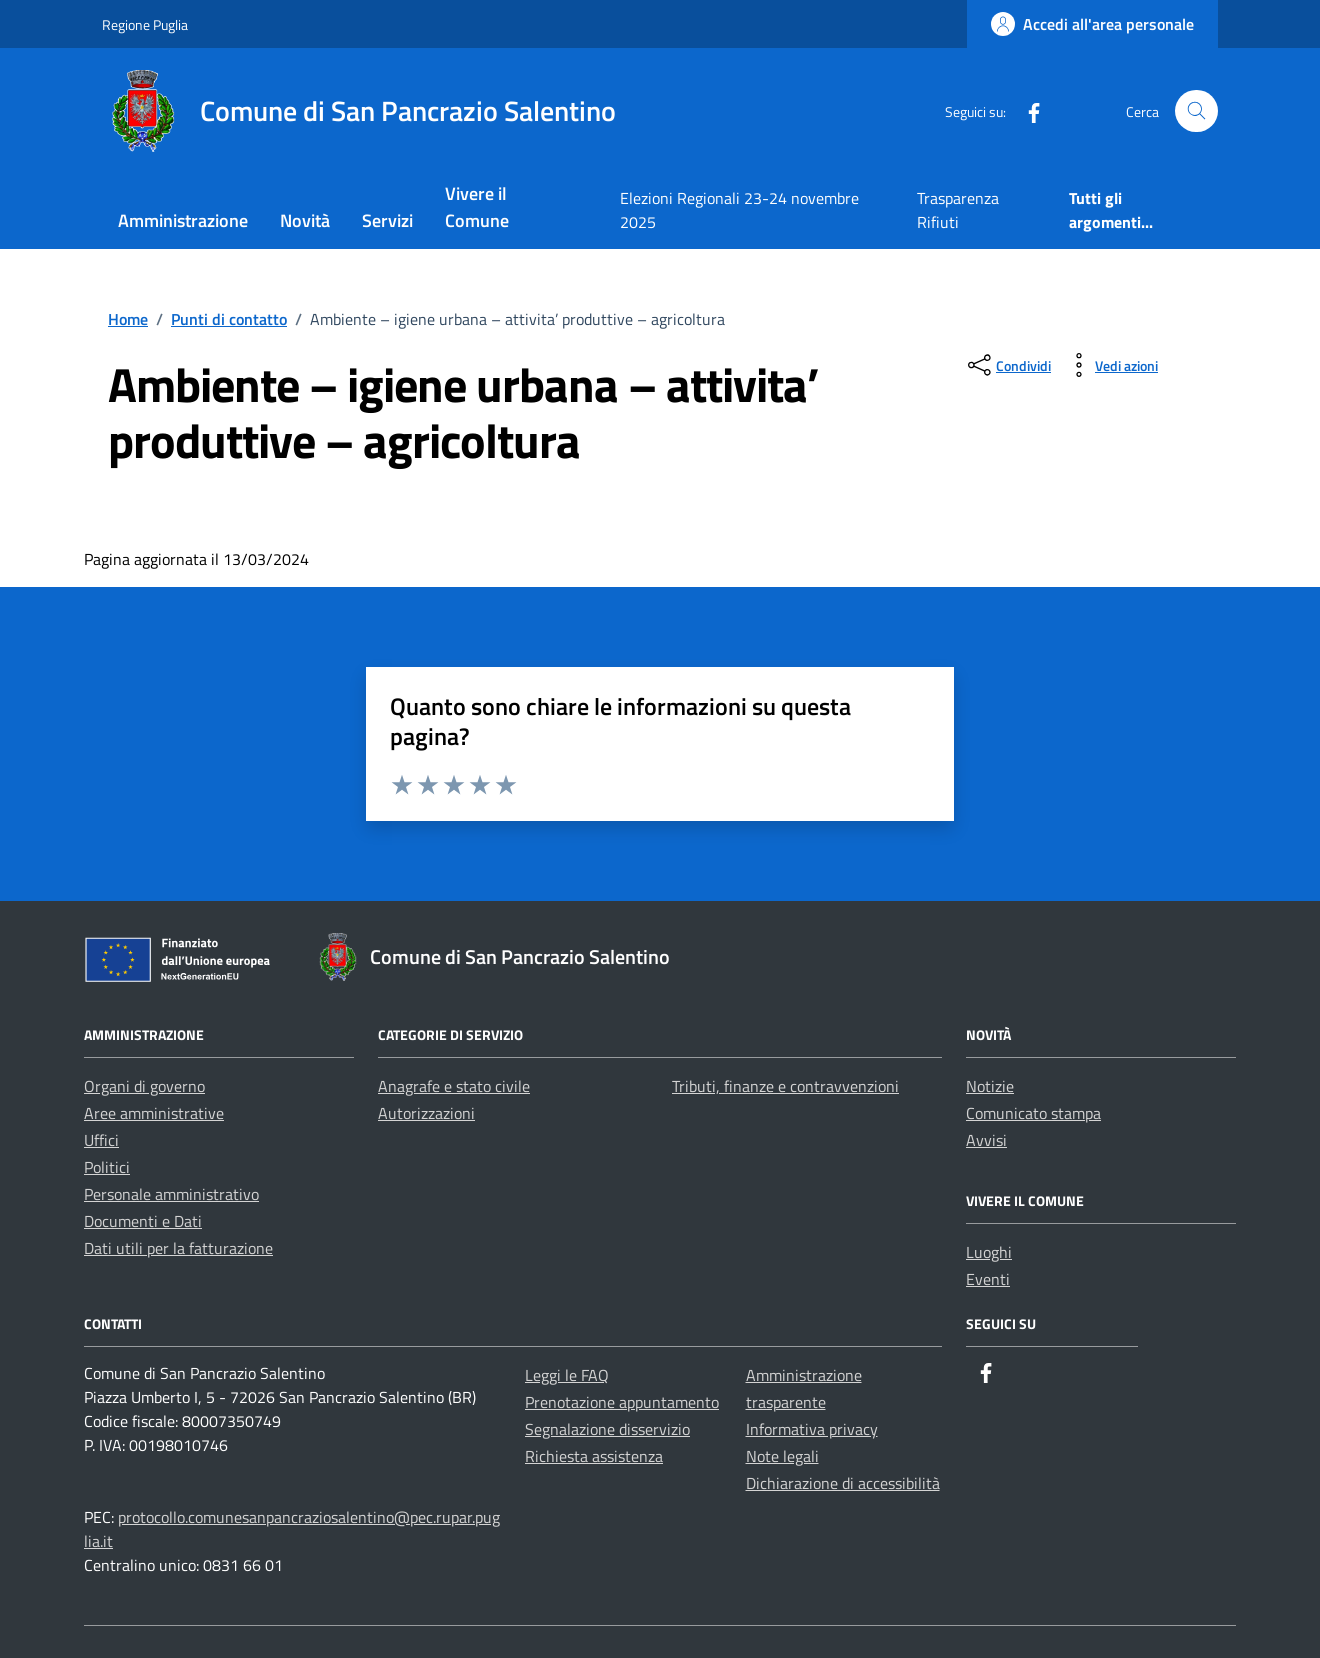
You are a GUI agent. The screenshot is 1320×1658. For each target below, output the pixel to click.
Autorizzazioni (426, 1113)
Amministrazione (183, 220)
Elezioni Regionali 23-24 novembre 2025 (739, 210)
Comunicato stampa (1033, 1113)
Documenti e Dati (143, 1221)
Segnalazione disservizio (607, 1429)
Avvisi (986, 1140)
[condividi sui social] (1007, 365)
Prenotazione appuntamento (622, 1402)
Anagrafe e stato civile (454, 1086)
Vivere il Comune (477, 207)
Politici (107, 1167)
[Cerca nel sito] (1196, 111)
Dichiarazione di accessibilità (843, 1483)
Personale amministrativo (171, 1194)
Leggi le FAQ (567, 1375)
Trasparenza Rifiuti (958, 210)
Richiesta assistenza (594, 1456)
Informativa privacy (812, 1429)
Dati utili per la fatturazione (178, 1248)
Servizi (387, 220)
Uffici (101, 1140)
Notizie (990, 1086)
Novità (305, 220)
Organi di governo (144, 1086)
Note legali (782, 1456)
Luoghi (989, 1252)
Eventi (988, 1279)
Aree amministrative (154, 1113)
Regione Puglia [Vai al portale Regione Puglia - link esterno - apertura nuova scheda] (145, 24)
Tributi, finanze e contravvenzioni (785, 1086)
